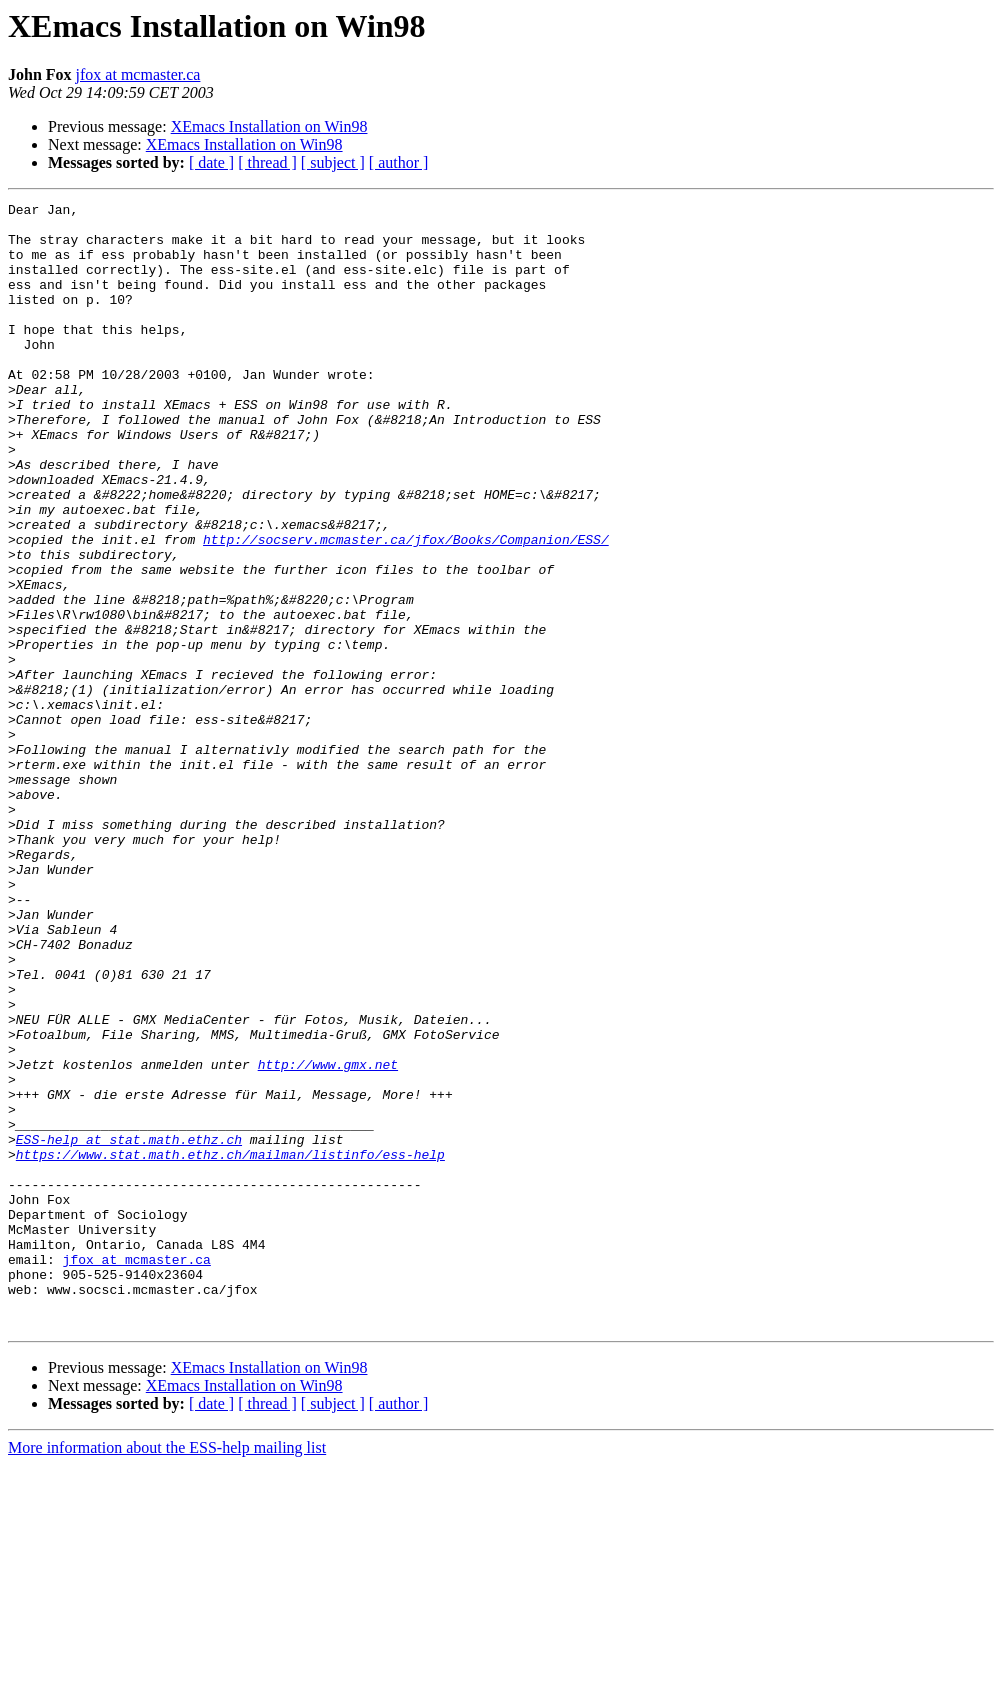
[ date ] (211, 162)
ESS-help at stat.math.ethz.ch (129, 1328)
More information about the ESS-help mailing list (167, 1672)
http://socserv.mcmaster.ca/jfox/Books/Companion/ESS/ (406, 608)
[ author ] (399, 162)
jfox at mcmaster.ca (138, 74)
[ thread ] (267, 162)
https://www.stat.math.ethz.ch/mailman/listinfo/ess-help (230, 1346)
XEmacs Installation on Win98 (269, 126)
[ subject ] (333, 162)
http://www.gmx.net (328, 1238)
